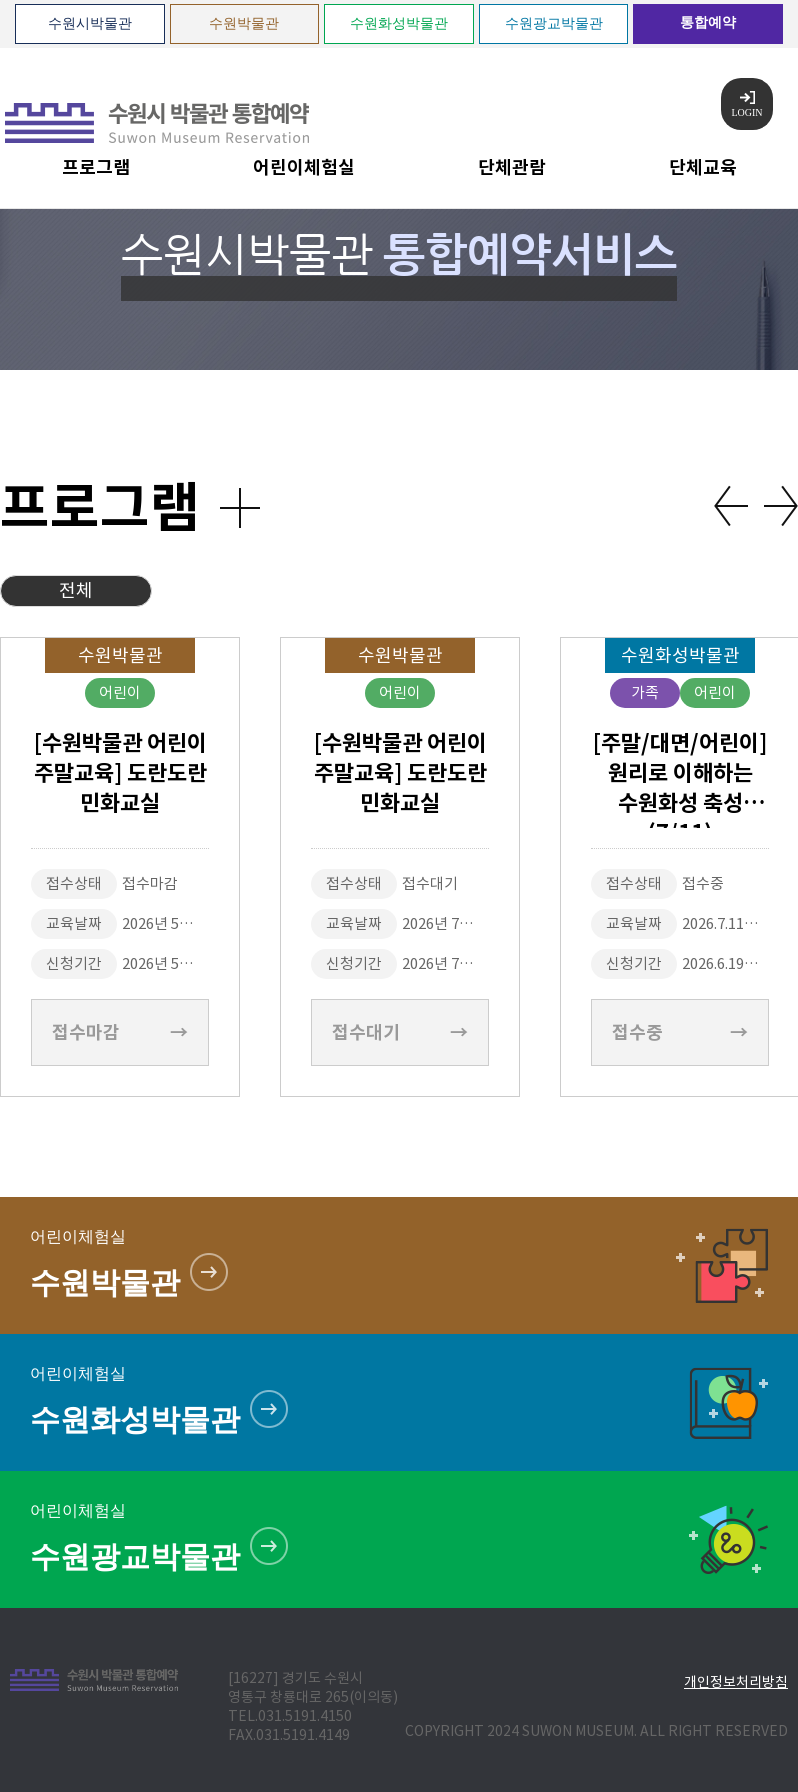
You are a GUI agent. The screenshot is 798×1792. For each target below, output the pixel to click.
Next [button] (781, 506)
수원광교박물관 (554, 23)
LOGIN (746, 104)
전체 (76, 590)
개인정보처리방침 (736, 1682)
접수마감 (120, 1032)
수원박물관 (244, 23)
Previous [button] (731, 506)
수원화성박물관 (399, 23)
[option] (400, 867)
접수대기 (400, 1032)
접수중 (680, 1032)
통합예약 (708, 22)
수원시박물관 (90, 23)
